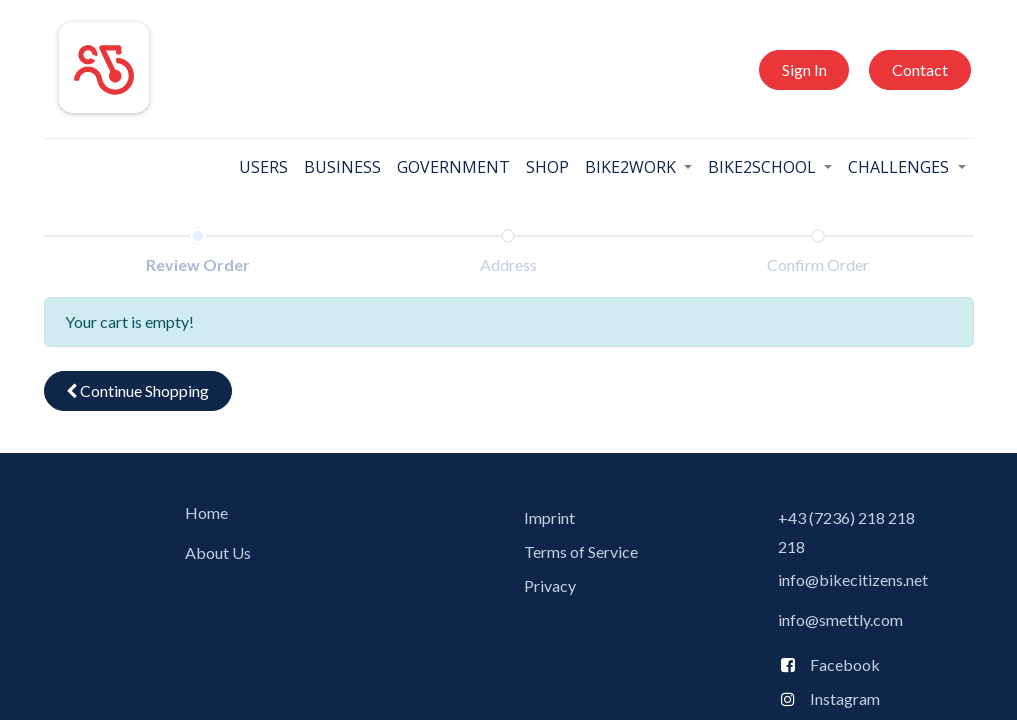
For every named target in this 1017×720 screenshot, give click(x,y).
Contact (920, 69)
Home (206, 512)
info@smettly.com (840, 619)
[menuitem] (263, 167)
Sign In (804, 69)
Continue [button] (137, 390)
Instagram (845, 698)
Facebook (840, 664)
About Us (218, 552)
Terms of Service (581, 551)
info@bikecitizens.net (853, 579)
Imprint (549, 517)
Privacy (550, 585)
